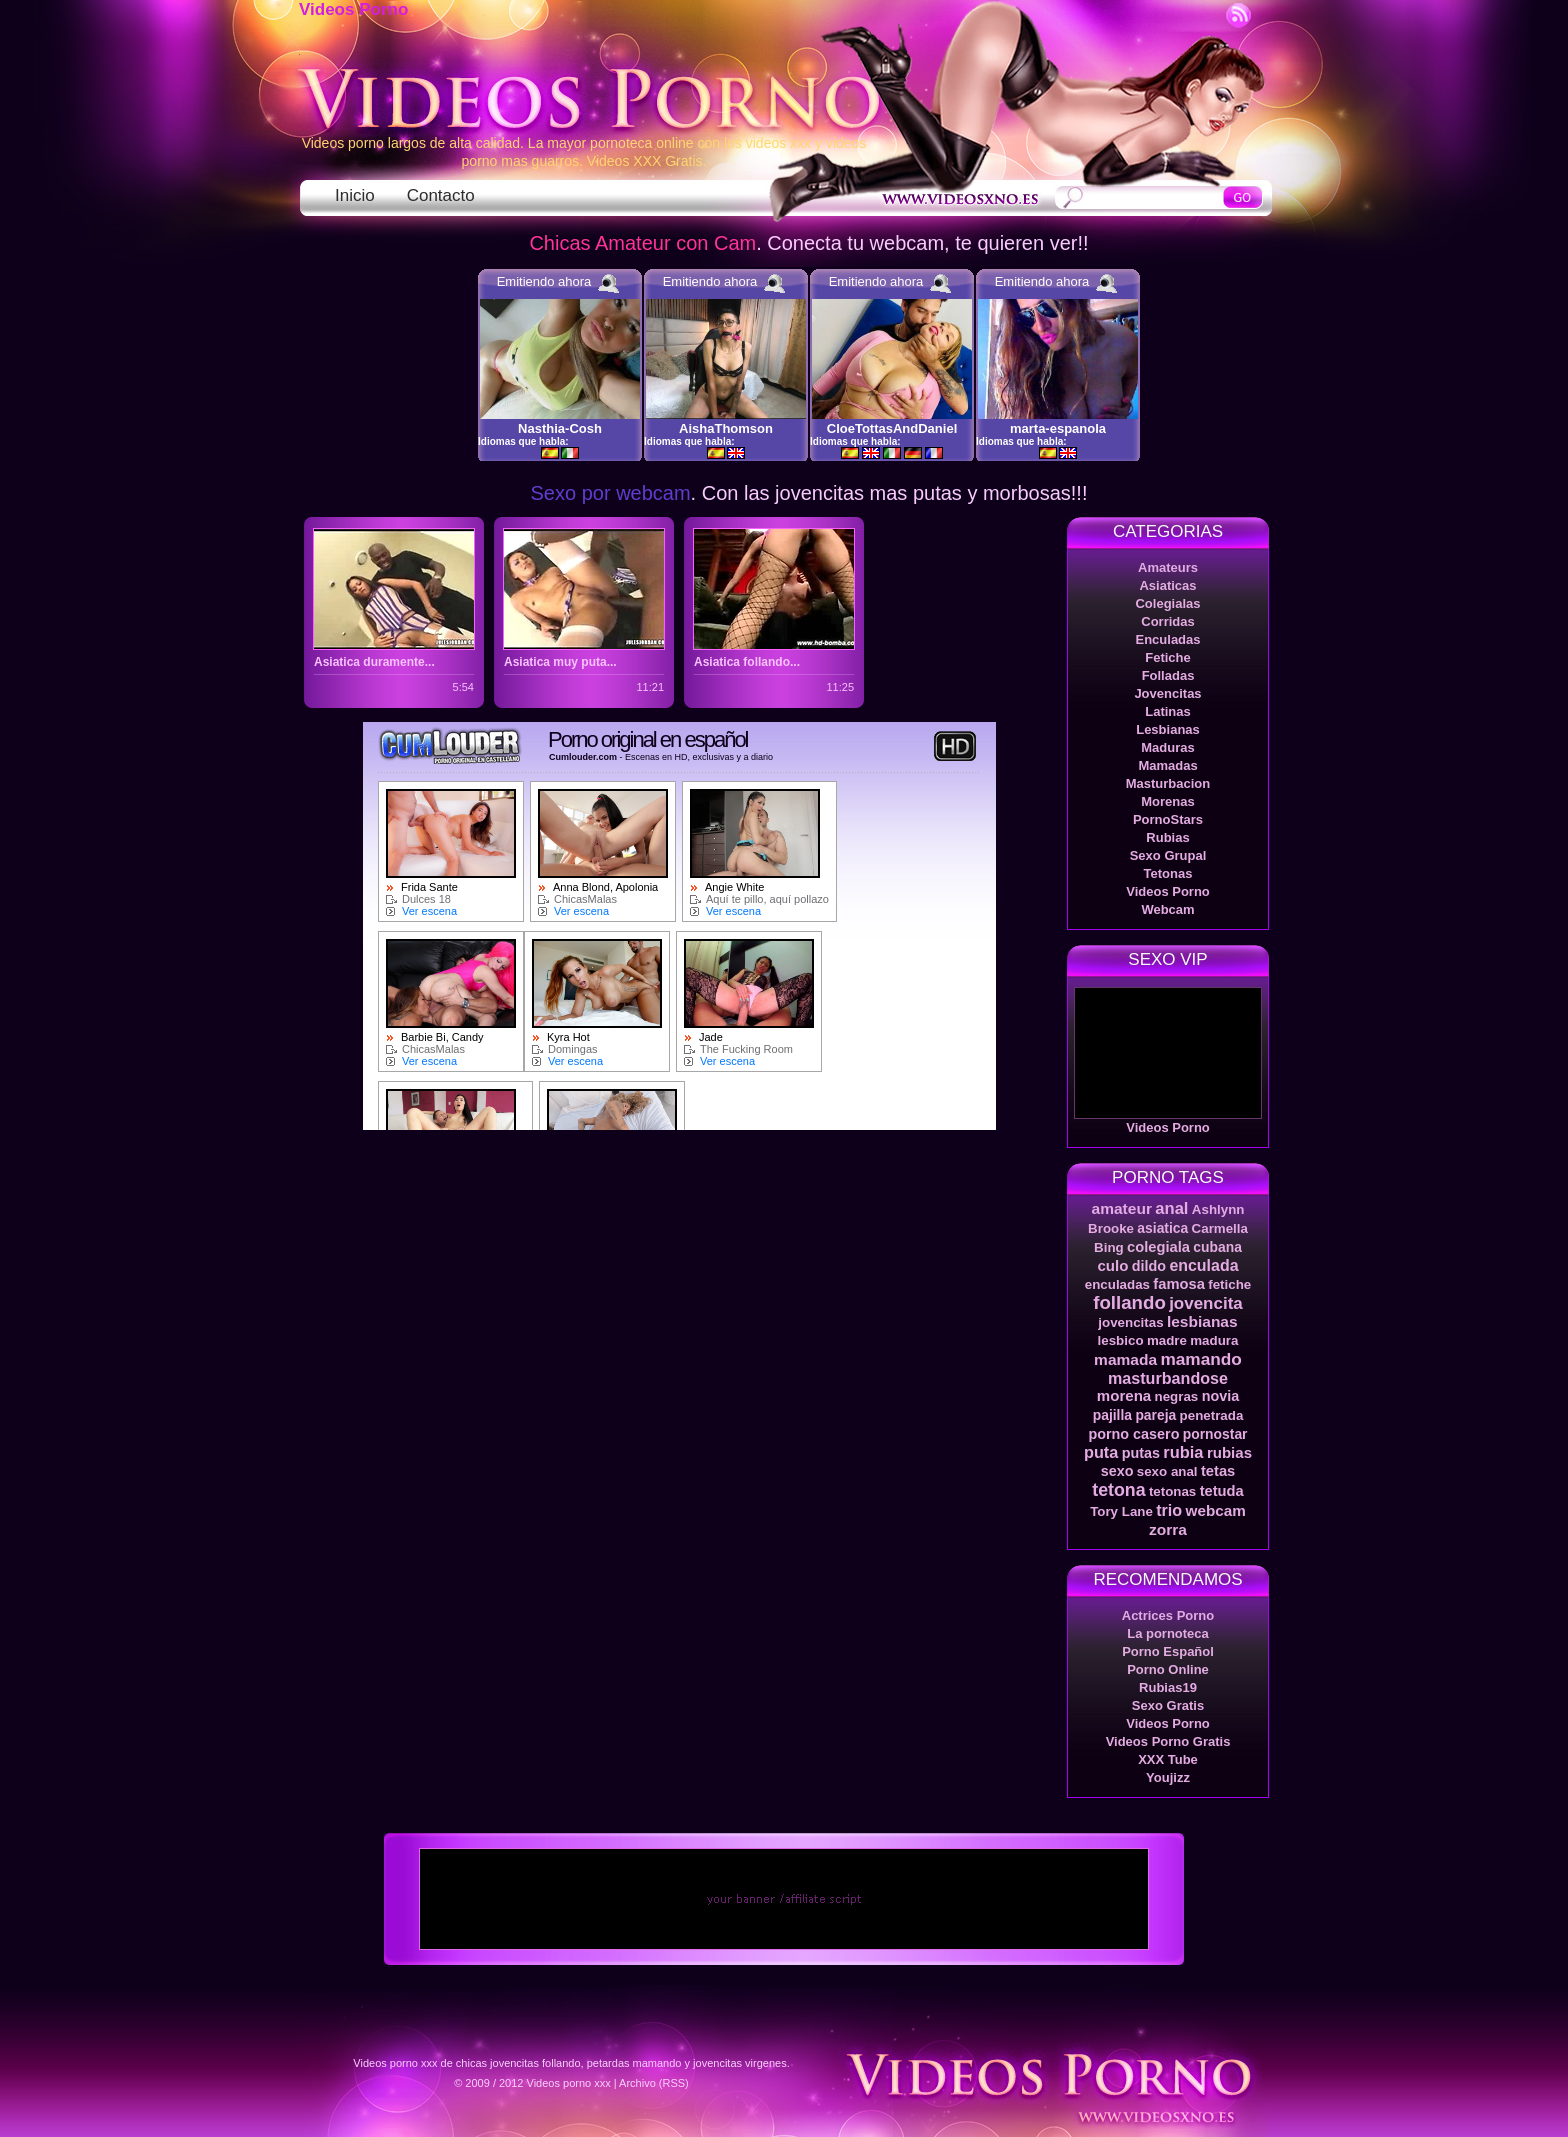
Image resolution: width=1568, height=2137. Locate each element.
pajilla (1112, 1415)
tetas (1218, 1471)
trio (1169, 1510)
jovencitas (1130, 1322)
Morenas (1167, 801)
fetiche (1229, 1284)
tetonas (1172, 1491)
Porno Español (1168, 1651)
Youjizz (1168, 1777)
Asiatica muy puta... (560, 662)
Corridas (1167, 621)
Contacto (441, 195)
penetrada (1212, 1415)
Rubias (1167, 837)
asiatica (1162, 1228)
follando (1129, 1302)
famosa (1179, 1284)
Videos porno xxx (569, 2083)
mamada (1125, 1359)
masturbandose (1168, 1378)
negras (1177, 1396)
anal (1171, 1208)
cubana (1217, 1247)
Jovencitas (1167, 693)
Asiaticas (1167, 585)
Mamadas (1167, 765)
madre (1167, 1340)
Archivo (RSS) (654, 2083)
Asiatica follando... (747, 662)
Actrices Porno (1168, 1615)
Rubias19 (1168, 1687)
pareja (1155, 1415)
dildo (1149, 1266)
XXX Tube (1168, 1759)
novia (1221, 1396)
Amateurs (1168, 567)
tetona (1118, 1490)
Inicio (355, 195)
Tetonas (1168, 873)
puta (1101, 1452)
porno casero (1133, 1434)
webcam (1216, 1510)
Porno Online (1168, 1669)
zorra (1168, 1529)
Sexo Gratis (1168, 1705)
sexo (1117, 1471)
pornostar (1215, 1434)
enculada (1203, 1265)
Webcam (1167, 909)
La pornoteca (1168, 1633)
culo (1112, 1265)
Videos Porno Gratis (1168, 1741)
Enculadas (1167, 639)
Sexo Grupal (1168, 855)
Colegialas (1167, 603)
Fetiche (1168, 657)
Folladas (1168, 675)
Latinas (1168, 711)
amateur (1122, 1208)
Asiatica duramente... (374, 662)
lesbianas (1202, 1321)
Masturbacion (1168, 783)
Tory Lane (1121, 1511)
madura (1214, 1340)
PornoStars (1168, 819)
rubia (1183, 1452)
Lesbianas (1168, 729)
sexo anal (1167, 1471)
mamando (1200, 1359)
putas (1141, 1453)
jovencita (1206, 1303)
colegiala (1158, 1247)
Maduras (1167, 747)
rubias (1229, 1452)
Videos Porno (353, 9)
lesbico (1121, 1340)
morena (1124, 1395)
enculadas (1117, 1284)
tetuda (1222, 1491)
